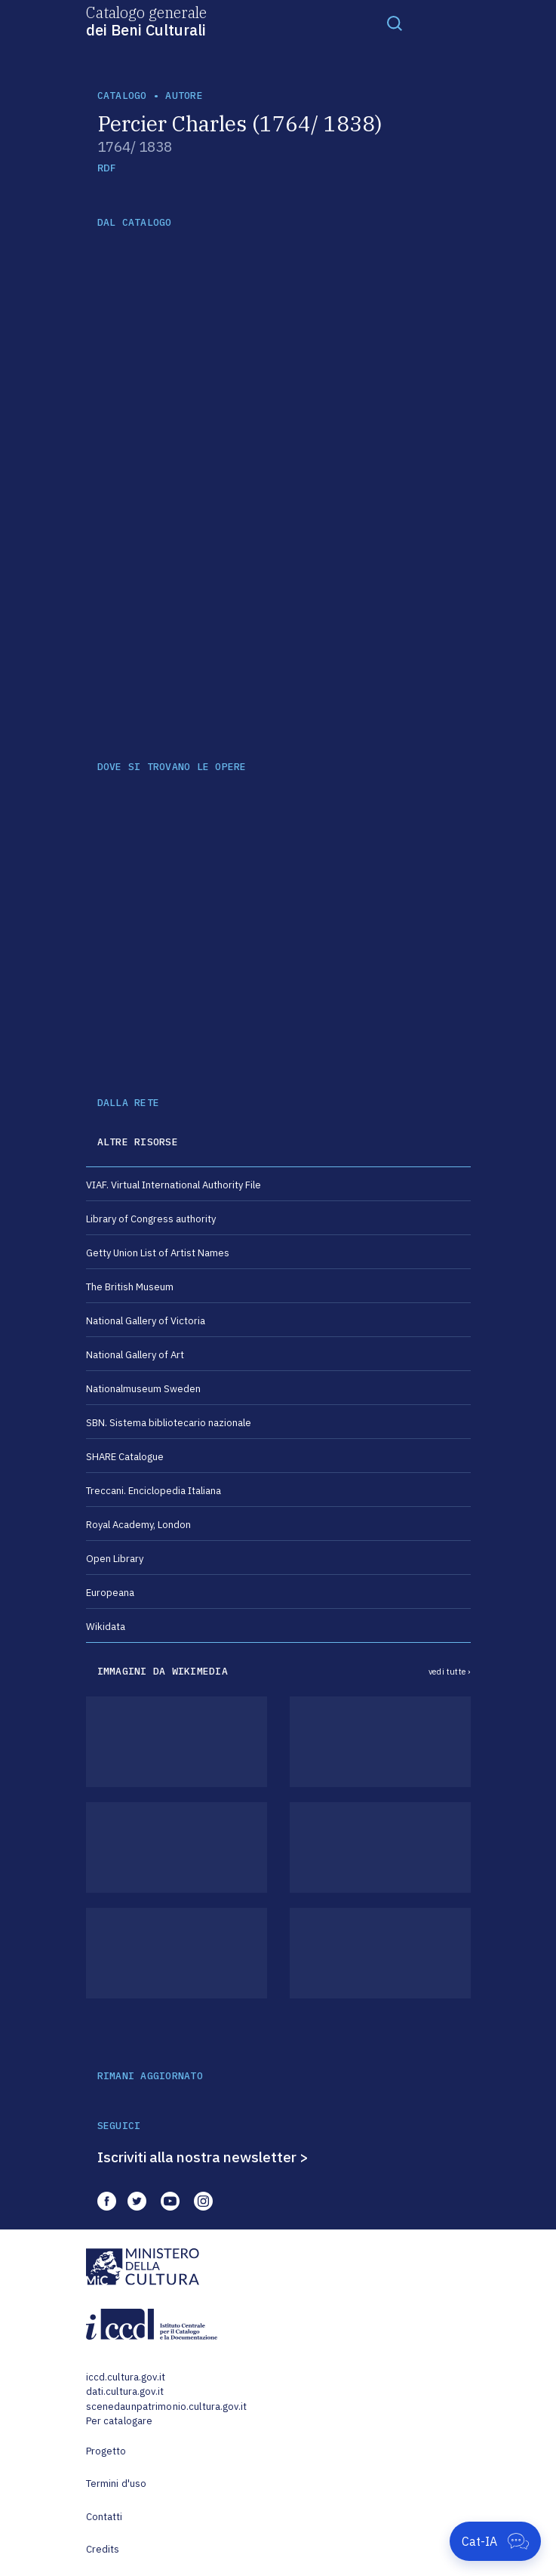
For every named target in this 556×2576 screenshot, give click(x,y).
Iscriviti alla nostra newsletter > (203, 2157)
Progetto (106, 2451)
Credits (103, 2549)
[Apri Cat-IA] (495, 2541)
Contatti (104, 2516)
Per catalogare (119, 2420)
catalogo (122, 95)
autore (184, 95)
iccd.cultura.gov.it (125, 2377)
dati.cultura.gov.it (125, 2391)
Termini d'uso (116, 2483)
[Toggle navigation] (394, 23)
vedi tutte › (450, 1671)
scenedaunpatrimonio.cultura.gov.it (166, 2406)
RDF (106, 168)
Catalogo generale (146, 20)
